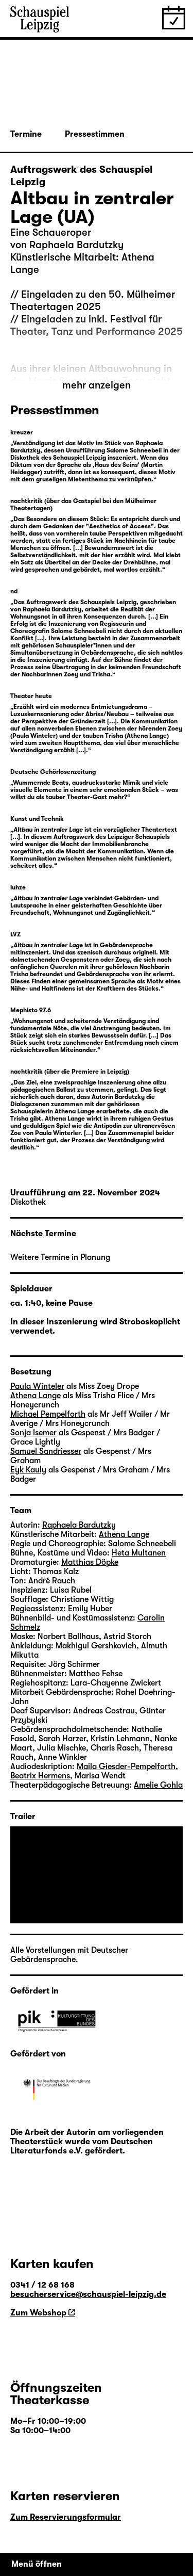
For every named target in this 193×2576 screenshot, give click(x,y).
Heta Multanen (139, 1553)
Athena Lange (35, 1395)
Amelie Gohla (158, 1785)
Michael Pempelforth (47, 1414)
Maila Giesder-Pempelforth (126, 1766)
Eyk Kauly (28, 1470)
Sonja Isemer (33, 1432)
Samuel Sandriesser (45, 1451)
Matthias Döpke (89, 1562)
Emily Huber (90, 1608)
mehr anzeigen (96, 385)
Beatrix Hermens (40, 1775)
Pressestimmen (95, 134)
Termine (26, 134)
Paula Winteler (37, 1386)
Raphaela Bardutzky (79, 1525)
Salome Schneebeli (142, 1543)
